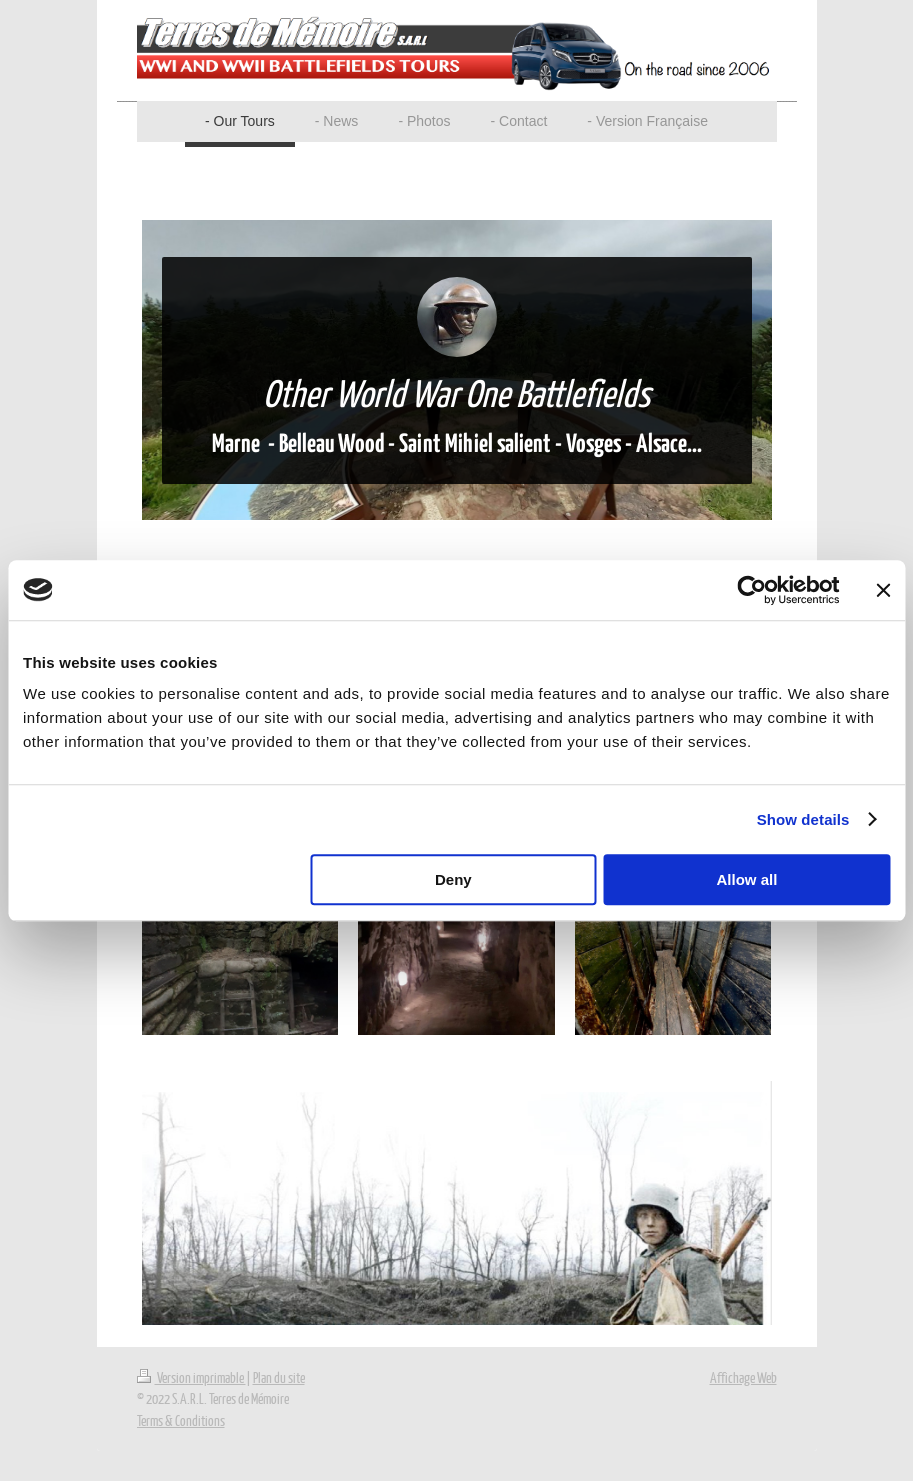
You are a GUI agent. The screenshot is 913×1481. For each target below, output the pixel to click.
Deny (453, 879)
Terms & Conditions (181, 1420)
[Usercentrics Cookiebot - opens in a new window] (751, 590)
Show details (803, 819)
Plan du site (279, 1377)
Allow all (747, 879)
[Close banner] (883, 590)
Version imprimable (191, 1377)
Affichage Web (743, 1377)
